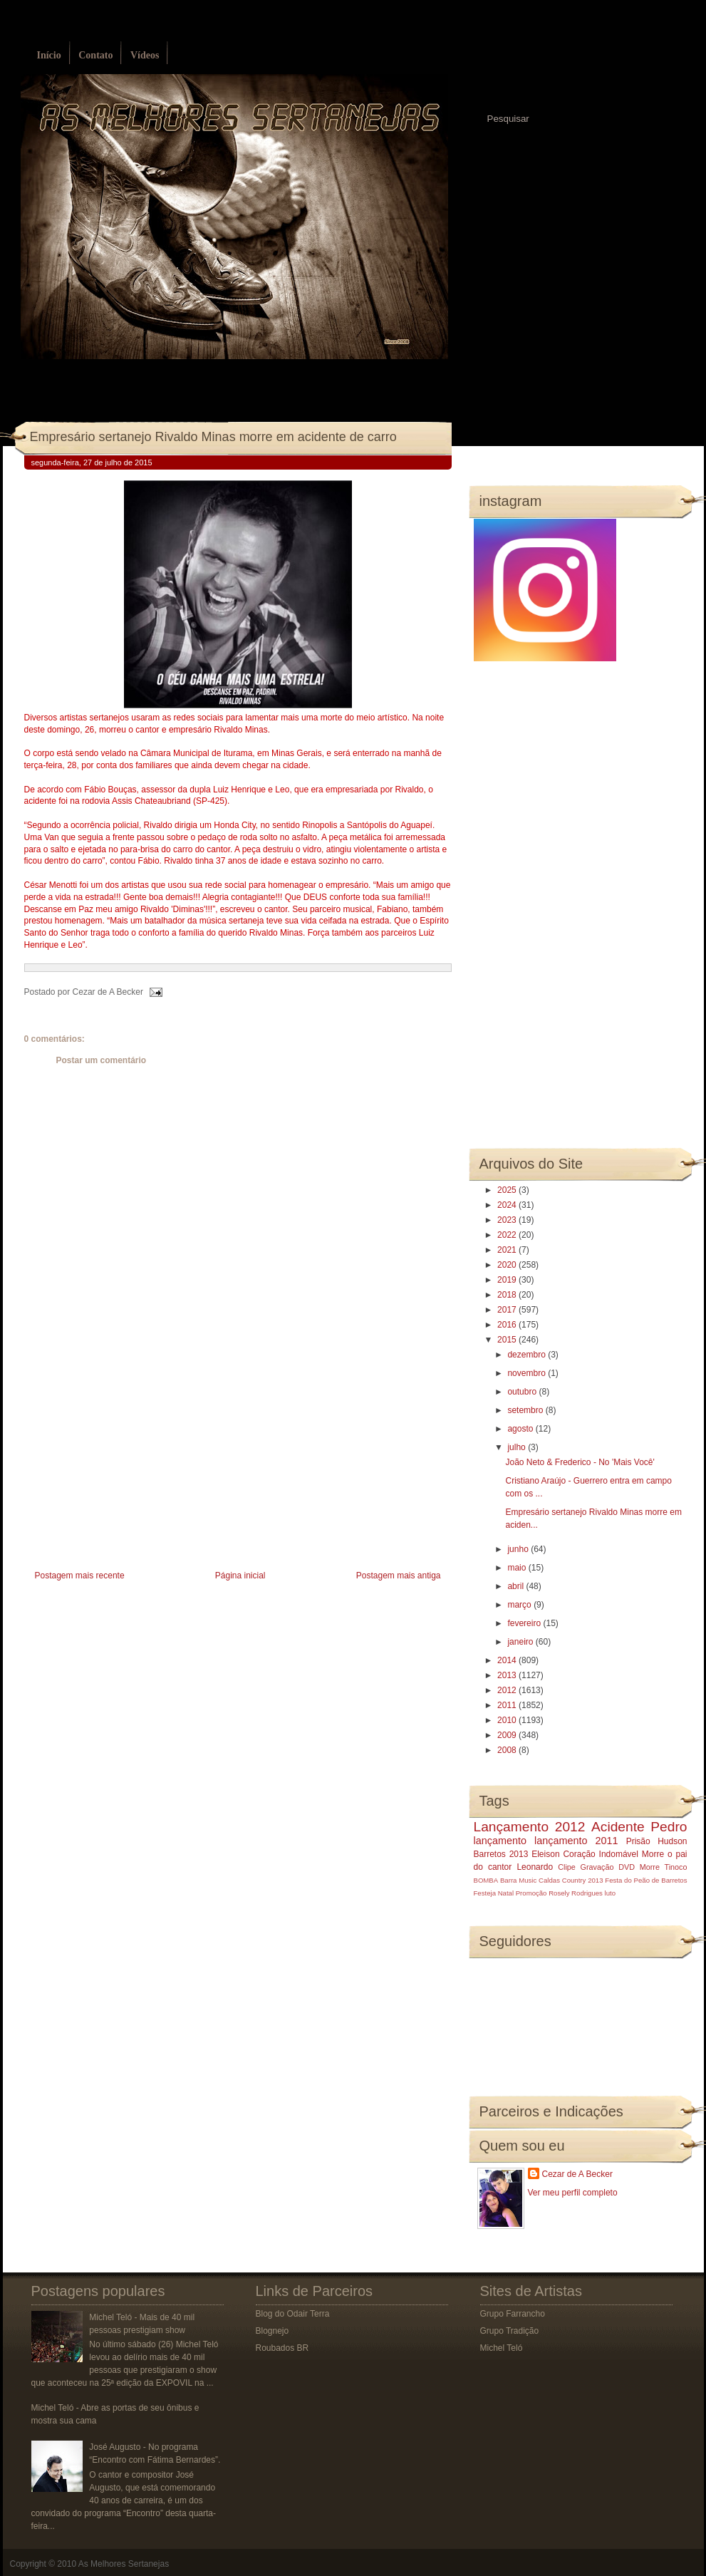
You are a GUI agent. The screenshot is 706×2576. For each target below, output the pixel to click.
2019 (508, 1280)
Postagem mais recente (80, 1576)
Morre (653, 1854)
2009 (508, 1735)
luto (610, 1893)
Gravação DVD (608, 1867)
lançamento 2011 (576, 1840)
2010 (508, 1720)
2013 (508, 1675)
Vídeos (144, 55)
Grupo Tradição (509, 2331)
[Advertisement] (131, 1467)
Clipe (567, 1867)
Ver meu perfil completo (573, 2193)
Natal (506, 1893)
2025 (508, 1190)
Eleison (545, 1854)
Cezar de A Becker (577, 2174)
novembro (527, 1373)
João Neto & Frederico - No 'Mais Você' (579, 1462)
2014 (508, 1660)
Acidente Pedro (639, 1826)
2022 (508, 1235)
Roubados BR (282, 2348)
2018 (508, 1295)
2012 (508, 1690)
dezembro (527, 1355)
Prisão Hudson (656, 1841)
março (520, 1605)
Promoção (531, 1893)
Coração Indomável (600, 1854)
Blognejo (272, 2331)
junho (519, 1549)
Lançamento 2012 (530, 1826)
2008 (508, 1750)
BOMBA (486, 1880)
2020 (508, 1265)
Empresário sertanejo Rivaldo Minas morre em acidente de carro (213, 437)
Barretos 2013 (501, 1854)
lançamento (500, 1840)
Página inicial (240, 1576)
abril (516, 1586)
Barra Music (518, 1880)
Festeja (485, 1893)
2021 (508, 1250)
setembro (526, 1410)
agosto (521, 1429)
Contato (95, 55)
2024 (508, 1205)
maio (517, 1568)
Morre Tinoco (663, 1867)
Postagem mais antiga (398, 1576)
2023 (508, 1220)
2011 (508, 1705)
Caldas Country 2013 (571, 1880)
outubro (523, 1392)
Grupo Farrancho (512, 2314)
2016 (508, 1325)
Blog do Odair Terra (293, 2314)
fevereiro (525, 1623)
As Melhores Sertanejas (123, 2564)
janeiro (521, 1642)
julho (517, 1447)
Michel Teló (501, 2348)
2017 (508, 1310)
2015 (508, 1340)
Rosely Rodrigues (576, 1893)
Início (49, 55)
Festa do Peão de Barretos (646, 1880)
